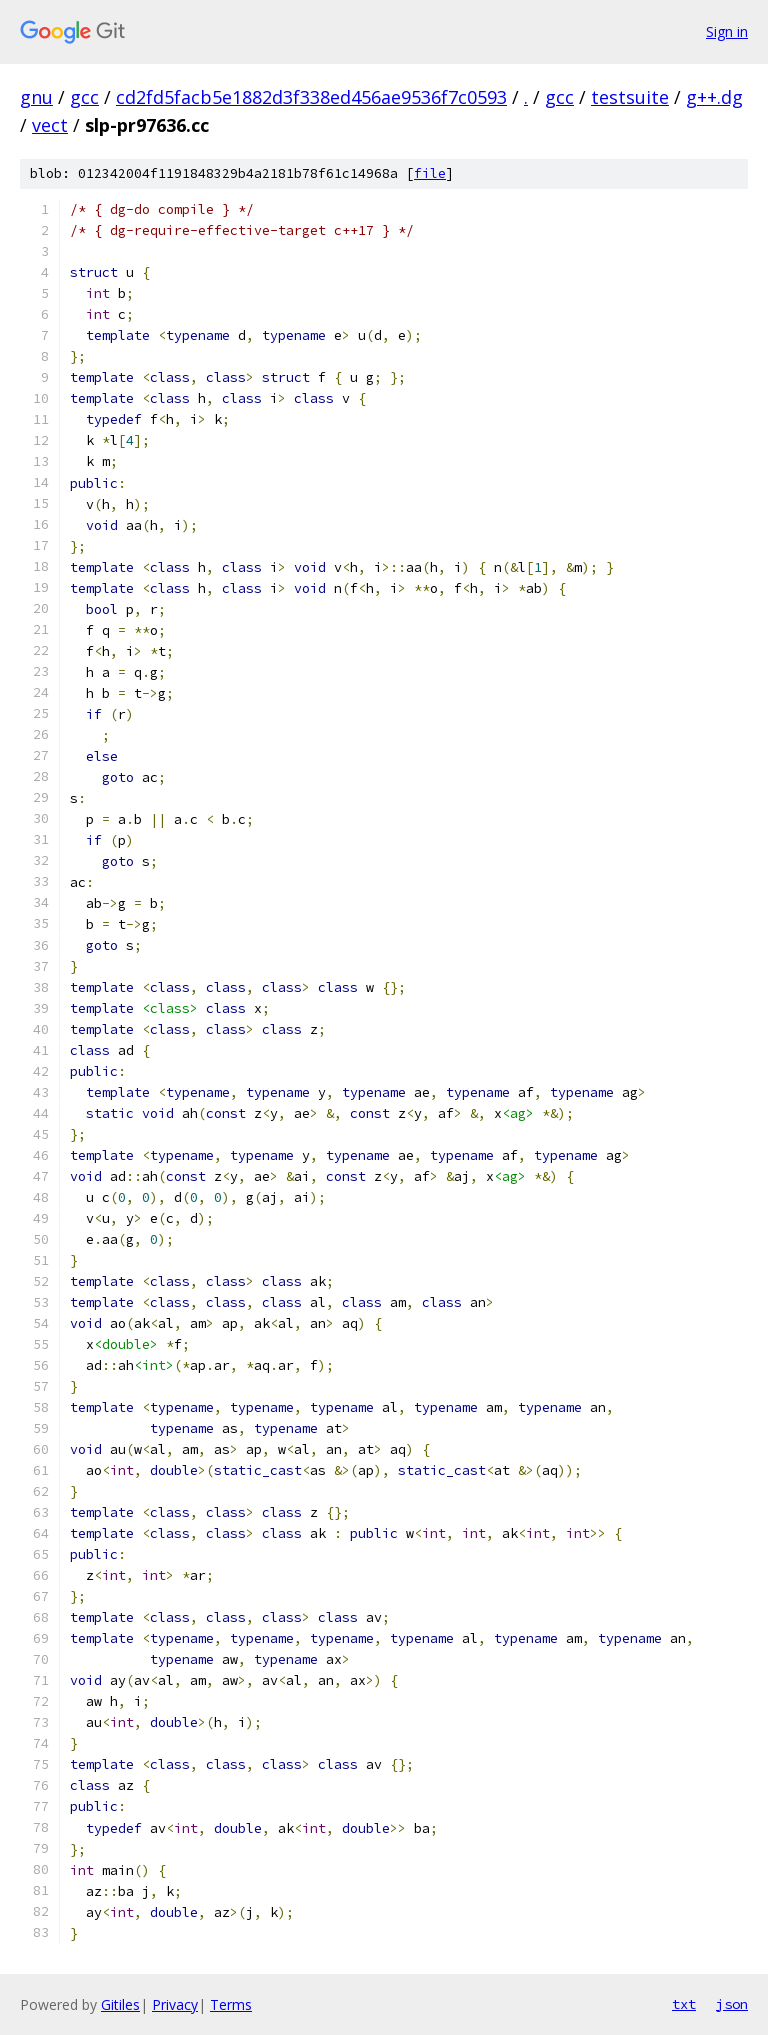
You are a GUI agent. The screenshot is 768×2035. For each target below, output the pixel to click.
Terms (231, 2004)
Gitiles (120, 2004)
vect (50, 125)
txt (684, 2004)
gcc (84, 97)
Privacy (175, 2004)
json (732, 2004)
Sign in (727, 31)
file (430, 173)
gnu (36, 97)
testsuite (630, 97)
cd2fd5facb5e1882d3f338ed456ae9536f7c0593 (311, 97)
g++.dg (714, 97)
